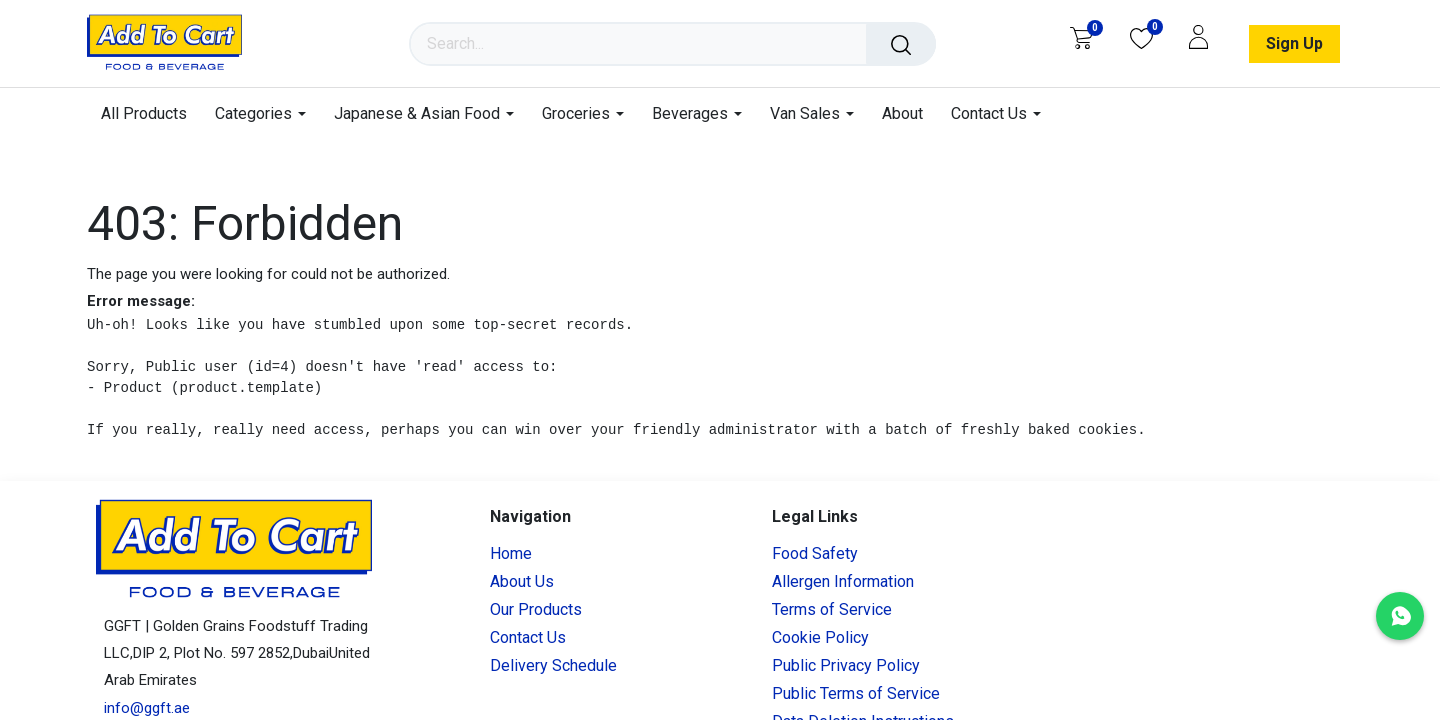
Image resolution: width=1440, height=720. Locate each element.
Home (511, 553)
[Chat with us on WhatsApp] (1400, 616)
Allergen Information (843, 581)
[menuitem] (151, 113)
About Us (522, 581)
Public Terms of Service (856, 693)
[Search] (901, 44)
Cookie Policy (820, 637)
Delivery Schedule (553, 665)
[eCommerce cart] (1081, 38)
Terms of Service (832, 609)
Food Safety (815, 553)
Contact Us (528, 637)
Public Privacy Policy (846, 665)
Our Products (536, 609)
